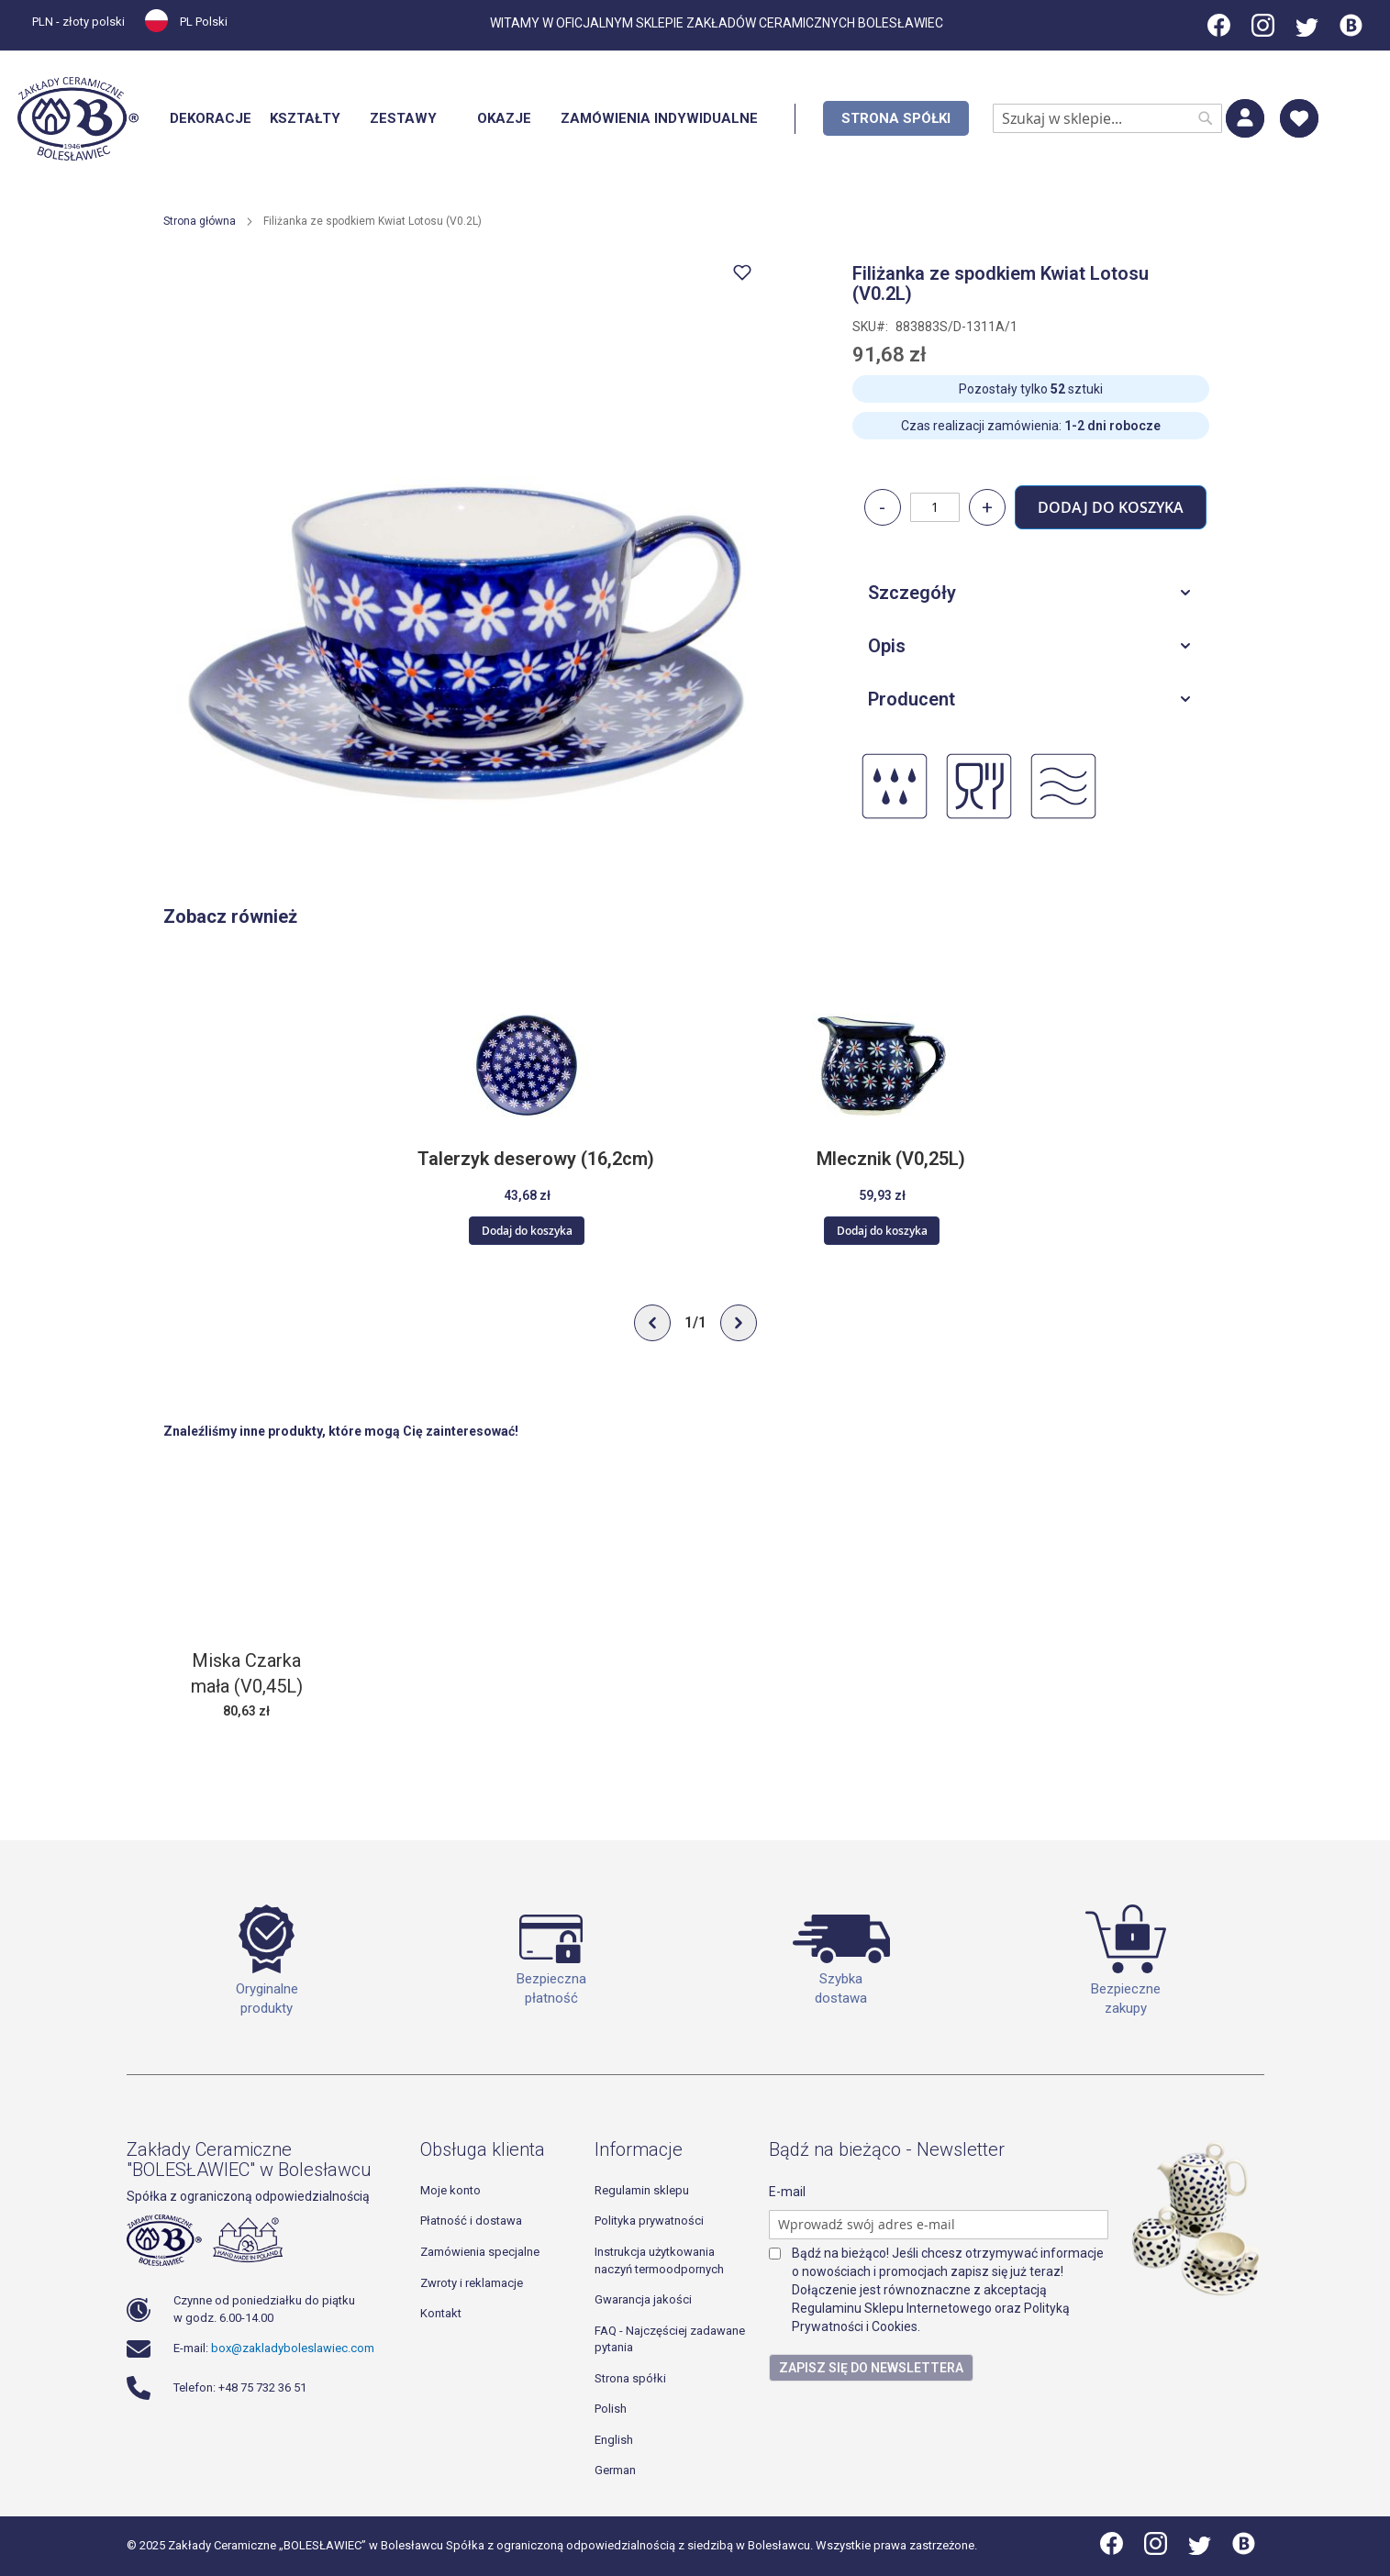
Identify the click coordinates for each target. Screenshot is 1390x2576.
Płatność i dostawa (471, 2220)
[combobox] (1107, 118)
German (615, 2470)
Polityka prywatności (649, 2220)
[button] (84, 24)
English (614, 2440)
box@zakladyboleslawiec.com (292, 2348)
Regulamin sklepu (642, 2190)
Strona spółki (630, 2378)
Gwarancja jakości (643, 2299)
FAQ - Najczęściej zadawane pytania (670, 2339)
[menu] (564, 119)
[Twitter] (1307, 32)
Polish (611, 2408)
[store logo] (78, 119)
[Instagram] (1263, 32)
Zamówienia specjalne (479, 2252)
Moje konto (450, 2190)
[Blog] (1351, 32)
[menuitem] (210, 118)
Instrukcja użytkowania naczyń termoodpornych (659, 2260)
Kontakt (440, 2313)
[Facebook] (1220, 32)
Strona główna (199, 221)
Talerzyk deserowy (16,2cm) (535, 1160)
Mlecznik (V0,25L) (891, 1160)
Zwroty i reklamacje (471, 2283)
